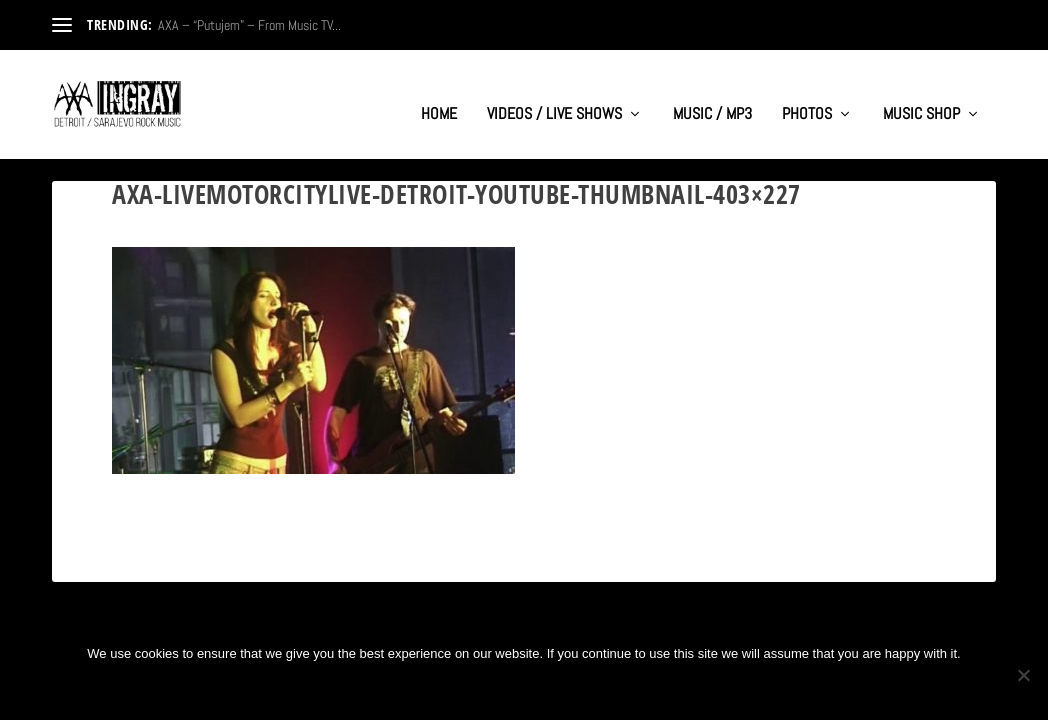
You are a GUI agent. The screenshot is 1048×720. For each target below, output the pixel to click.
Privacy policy (555, 687)
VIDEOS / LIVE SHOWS (554, 96)
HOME (439, 96)
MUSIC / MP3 (712, 96)
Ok (458, 687)
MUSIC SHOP (921, 96)
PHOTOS (807, 96)
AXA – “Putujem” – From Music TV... (249, 25)
